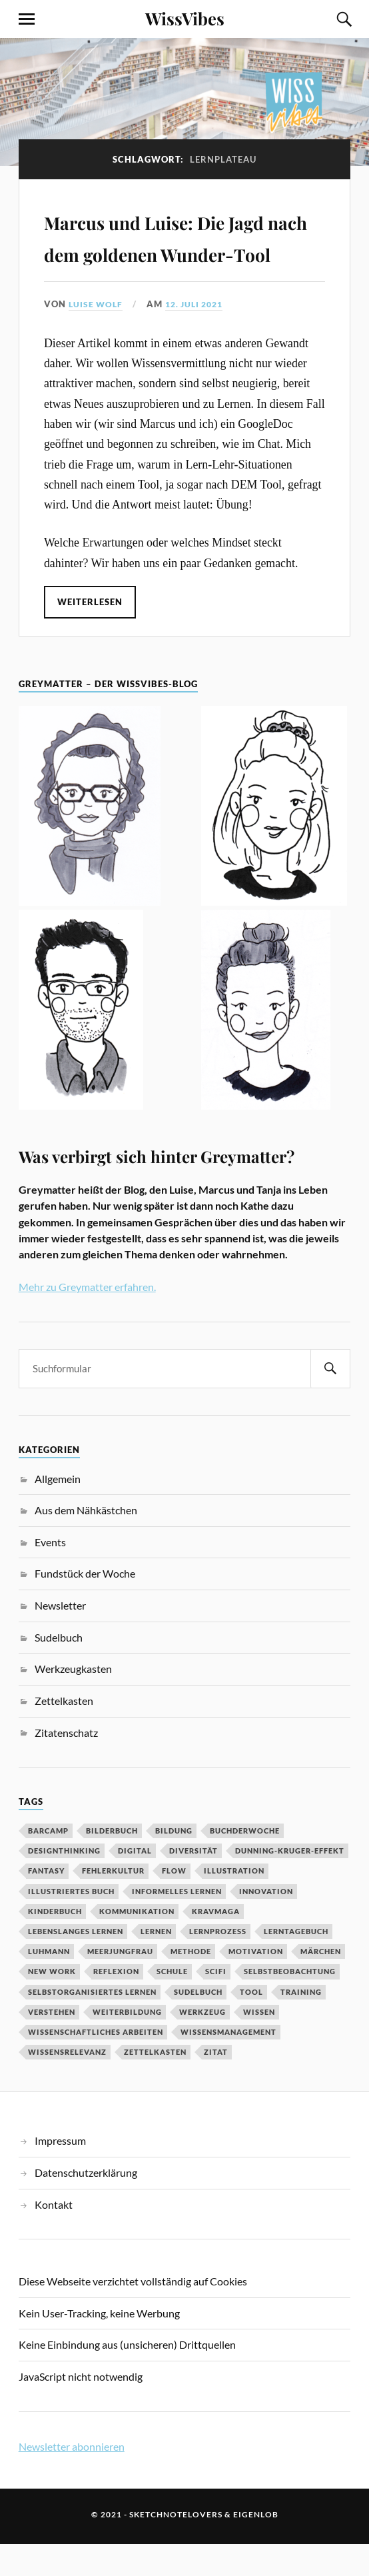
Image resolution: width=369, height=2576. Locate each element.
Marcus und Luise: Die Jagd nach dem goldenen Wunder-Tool (180, 252)
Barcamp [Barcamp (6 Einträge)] (48, 1862)
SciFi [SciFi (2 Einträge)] (215, 2003)
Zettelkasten (64, 1732)
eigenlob (255, 2546)
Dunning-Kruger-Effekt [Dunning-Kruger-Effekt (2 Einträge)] (289, 1882)
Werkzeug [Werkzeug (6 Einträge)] (202, 2043)
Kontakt (54, 2235)
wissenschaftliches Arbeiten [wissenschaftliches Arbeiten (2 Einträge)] (95, 2063)
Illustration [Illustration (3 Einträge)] (234, 1902)
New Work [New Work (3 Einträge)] (52, 2003)
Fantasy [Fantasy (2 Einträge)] (46, 1902)
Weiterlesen (91, 633)
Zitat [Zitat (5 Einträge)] (216, 2083)
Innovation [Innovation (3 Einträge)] (266, 1922)
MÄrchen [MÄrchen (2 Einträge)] (320, 1983)
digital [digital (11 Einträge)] (135, 1882)
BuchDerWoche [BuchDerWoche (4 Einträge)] (245, 1862)
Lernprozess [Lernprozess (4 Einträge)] (217, 1963)
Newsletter (60, 1637)
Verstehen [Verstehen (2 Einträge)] (51, 2043)
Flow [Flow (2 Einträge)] (174, 1902)
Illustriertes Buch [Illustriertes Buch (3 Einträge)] (71, 1922)
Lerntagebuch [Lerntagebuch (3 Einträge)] (296, 1963)
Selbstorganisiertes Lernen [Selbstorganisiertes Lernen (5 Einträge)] (92, 2023)
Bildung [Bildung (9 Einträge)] (173, 1862)
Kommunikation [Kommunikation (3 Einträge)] (137, 1943)
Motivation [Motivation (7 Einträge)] (255, 1983)
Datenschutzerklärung (86, 2204)
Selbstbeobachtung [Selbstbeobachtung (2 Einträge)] (290, 2003)
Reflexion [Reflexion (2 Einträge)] (116, 2003)
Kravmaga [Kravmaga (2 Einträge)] (216, 1943)
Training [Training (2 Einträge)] (301, 2023)
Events (50, 1574)
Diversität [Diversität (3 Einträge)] (193, 1882)
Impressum (60, 2172)
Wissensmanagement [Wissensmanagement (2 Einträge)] (228, 2063)
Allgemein (58, 1510)
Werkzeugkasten (73, 1700)
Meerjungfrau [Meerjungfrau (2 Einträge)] (120, 1983)
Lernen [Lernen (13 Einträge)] (156, 1963)
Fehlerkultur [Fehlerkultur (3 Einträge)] (113, 1902)
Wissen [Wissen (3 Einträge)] (259, 2043)
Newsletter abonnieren (72, 2477)
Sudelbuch (59, 1668)
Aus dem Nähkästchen (86, 1542)
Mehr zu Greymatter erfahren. (87, 1318)
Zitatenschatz (66, 1764)
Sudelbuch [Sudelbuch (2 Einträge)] (198, 2023)
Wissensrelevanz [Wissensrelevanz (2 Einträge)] (67, 2083)
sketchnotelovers (175, 2546)
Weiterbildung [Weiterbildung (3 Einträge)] (127, 2043)
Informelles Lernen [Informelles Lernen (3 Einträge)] (177, 1922)
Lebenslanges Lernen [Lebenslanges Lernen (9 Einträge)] (75, 1963)
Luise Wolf (97, 336)
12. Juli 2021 (200, 336)
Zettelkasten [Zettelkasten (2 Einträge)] (155, 2083)
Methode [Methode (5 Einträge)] (191, 1983)
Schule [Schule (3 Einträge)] (172, 2003)
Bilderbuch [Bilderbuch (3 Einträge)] (112, 1862)
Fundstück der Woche (85, 1605)
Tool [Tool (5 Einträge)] (251, 2023)
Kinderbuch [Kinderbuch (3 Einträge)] (55, 1943)
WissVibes (184, 18)
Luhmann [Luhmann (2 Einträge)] (49, 1983)
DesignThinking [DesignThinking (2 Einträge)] (64, 1882)
